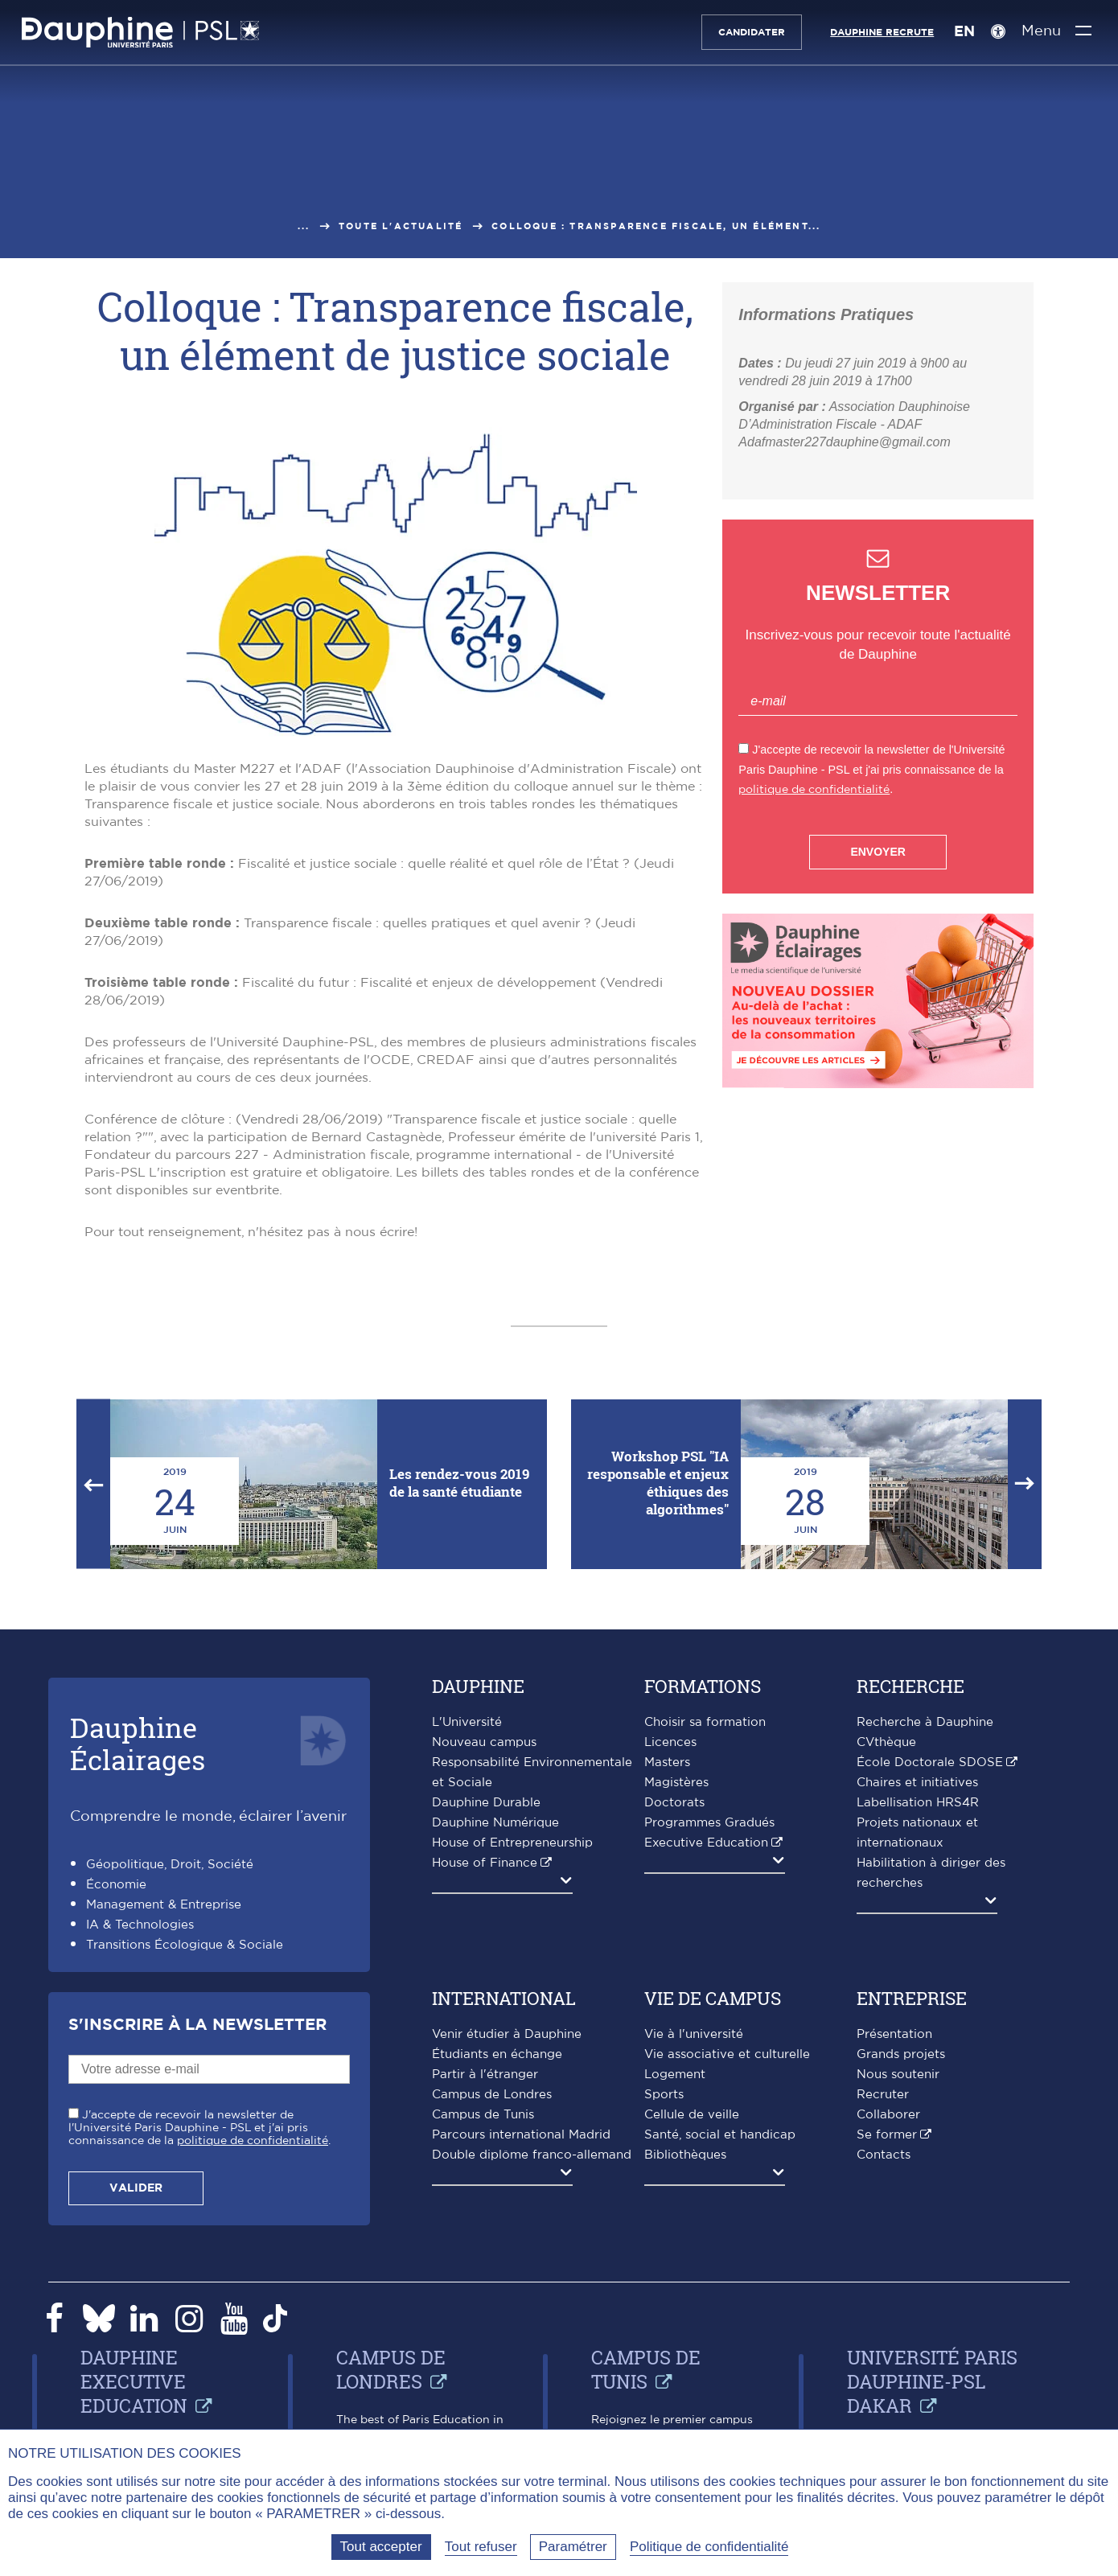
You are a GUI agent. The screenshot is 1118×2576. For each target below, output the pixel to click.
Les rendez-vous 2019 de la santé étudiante (459, 1483)
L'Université (467, 1722)
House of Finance (484, 1863)
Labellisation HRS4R (918, 1803)
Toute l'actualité (400, 226)
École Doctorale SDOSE (930, 1762)
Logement (674, 2075)
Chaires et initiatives (917, 1783)
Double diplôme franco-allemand (531, 2155)
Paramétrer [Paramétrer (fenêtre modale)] (573, 2546)
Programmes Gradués (709, 1823)
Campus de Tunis (483, 2115)
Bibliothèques (685, 2155)
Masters (667, 1762)
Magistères (676, 1783)
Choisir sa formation (705, 1722)
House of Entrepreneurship (512, 1843)
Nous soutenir (898, 2075)
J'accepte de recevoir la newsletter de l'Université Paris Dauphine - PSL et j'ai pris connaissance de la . (199, 2128)
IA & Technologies (140, 1925)
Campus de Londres (492, 2095)
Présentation (894, 2034)
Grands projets (901, 2054)
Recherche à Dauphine (925, 1722)
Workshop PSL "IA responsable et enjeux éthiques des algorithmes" (658, 1482)
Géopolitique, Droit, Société (169, 1865)
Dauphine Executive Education (133, 2381)
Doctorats (674, 1803)
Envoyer (877, 851)
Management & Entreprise (163, 1905)
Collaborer (888, 2115)
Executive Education (706, 1843)
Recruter (883, 2095)
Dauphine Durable (486, 1803)
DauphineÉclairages (137, 1743)
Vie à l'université (693, 2034)
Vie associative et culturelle (727, 2054)
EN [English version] (960, 32)
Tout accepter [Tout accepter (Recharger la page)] (381, 2546)
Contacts (883, 2155)
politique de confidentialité (814, 789)
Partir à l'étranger (485, 2075)
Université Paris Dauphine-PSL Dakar (932, 2381)
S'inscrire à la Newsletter (197, 2025)
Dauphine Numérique (495, 1823)
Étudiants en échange (497, 2054)
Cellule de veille (691, 2115)
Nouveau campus (484, 1742)
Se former (887, 2135)
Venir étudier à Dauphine (507, 2034)
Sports (664, 2095)
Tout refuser (481, 2546)
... (304, 226)
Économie (116, 1885)
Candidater (747, 32)
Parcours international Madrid (521, 2135)
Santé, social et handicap (719, 2135)
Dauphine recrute (878, 32)
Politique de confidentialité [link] (709, 2546)
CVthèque (886, 1742)
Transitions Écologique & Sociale (184, 1945)
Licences (670, 1742)
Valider (135, 2188)
